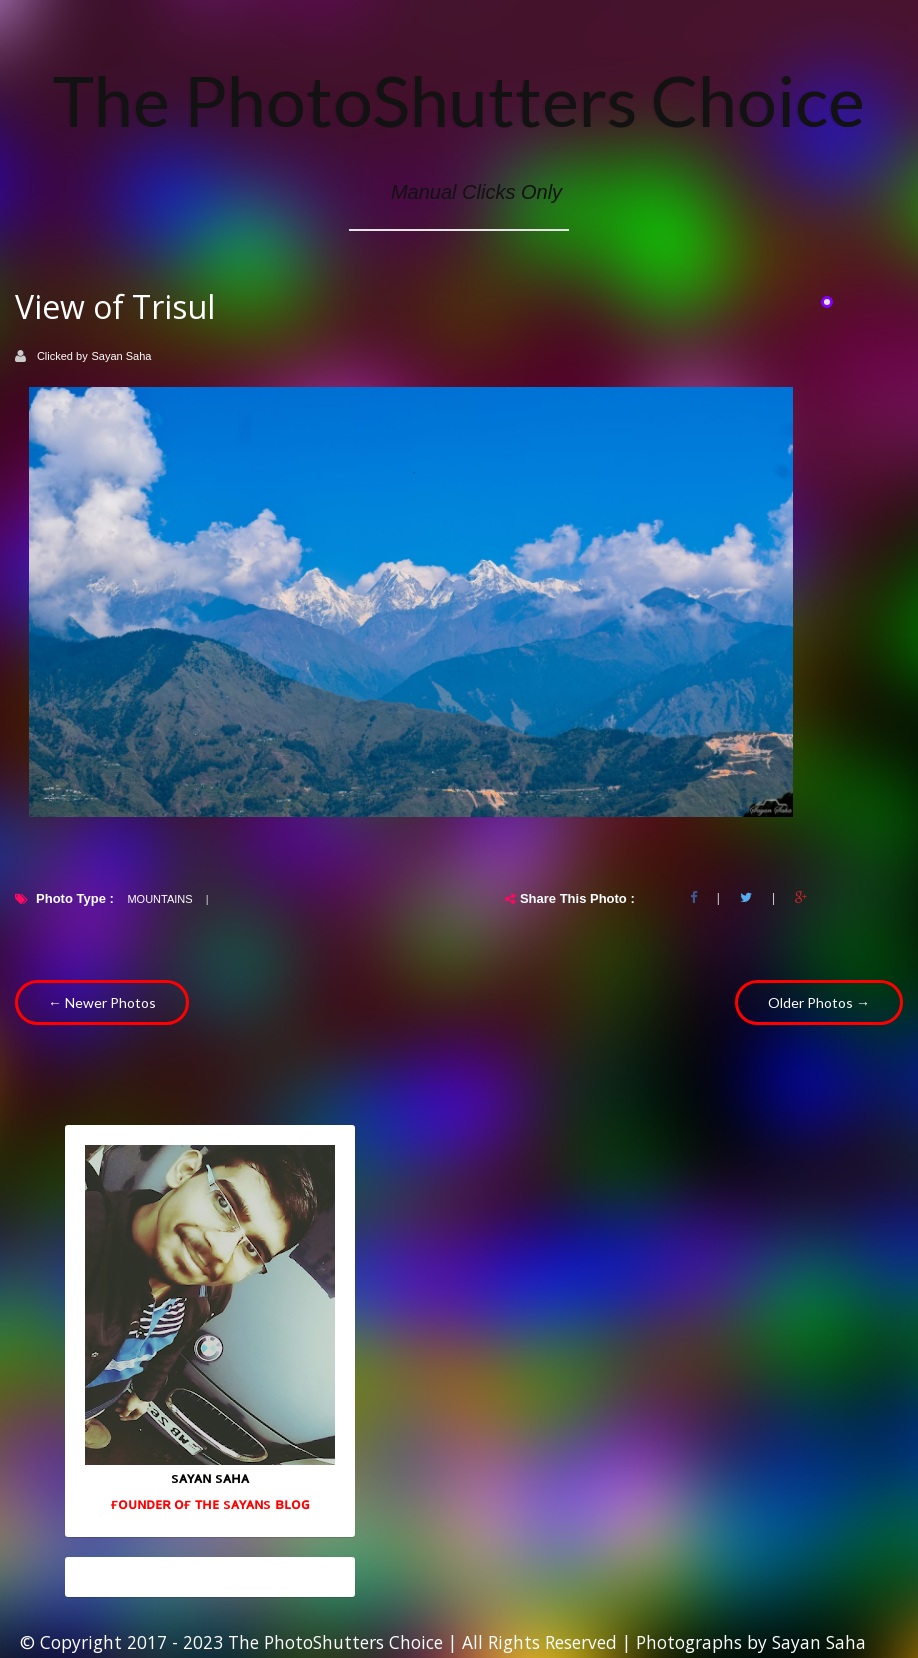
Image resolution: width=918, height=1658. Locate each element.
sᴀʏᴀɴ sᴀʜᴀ (210, 1477)
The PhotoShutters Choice (459, 100)
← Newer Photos (102, 1002)
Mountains (159, 899)
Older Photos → (819, 1002)
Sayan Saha (122, 356)
